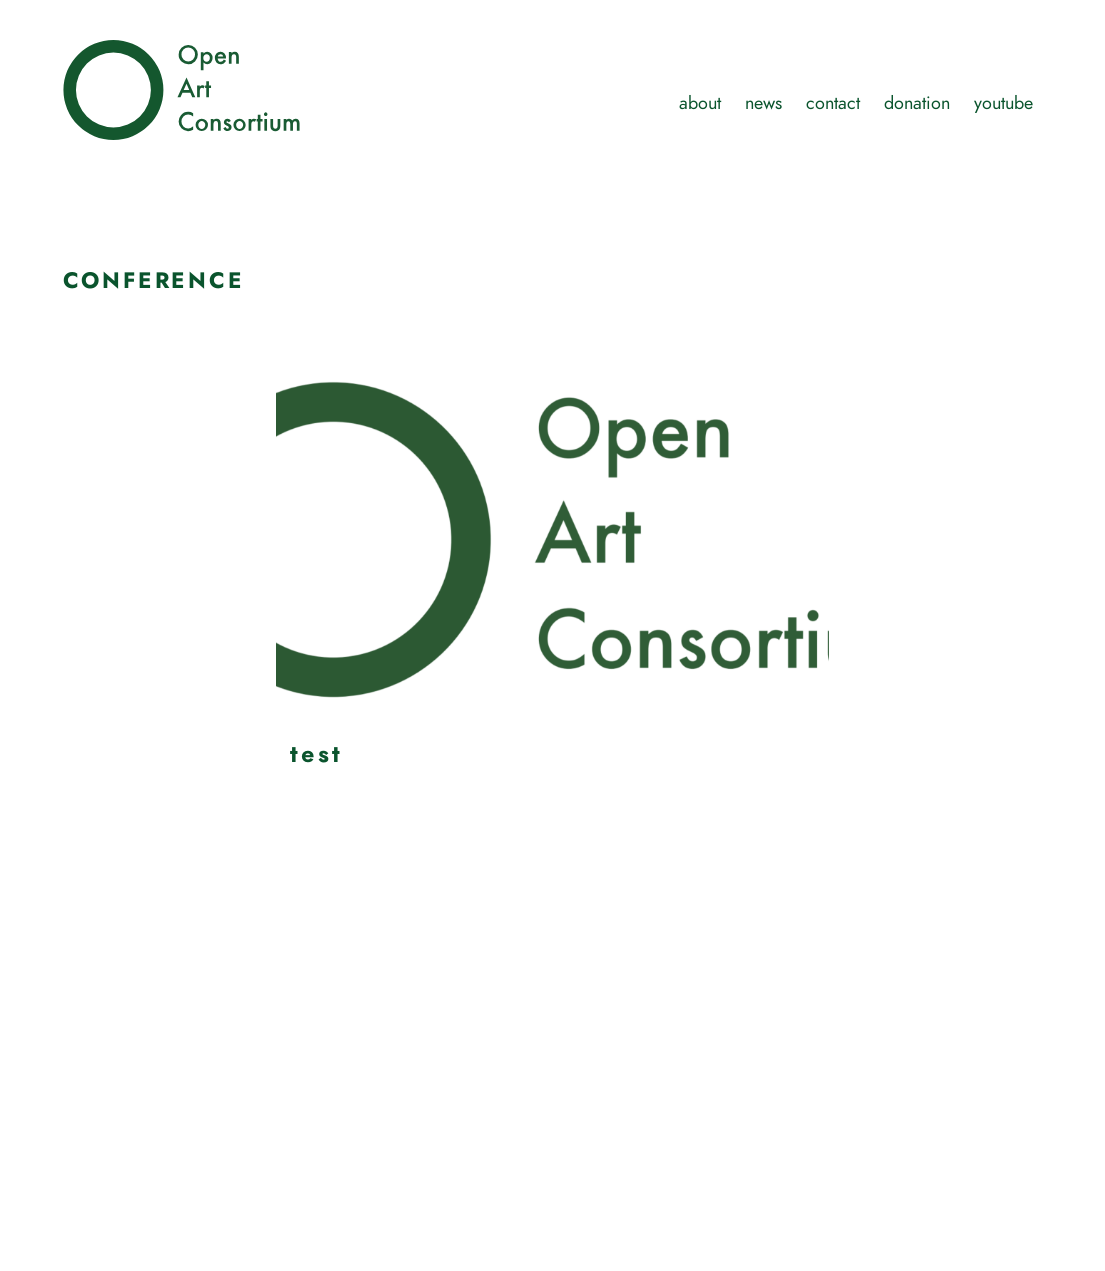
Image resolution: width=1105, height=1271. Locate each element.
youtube (1003, 102)
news (763, 102)
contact (833, 102)
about (700, 102)
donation (917, 102)
